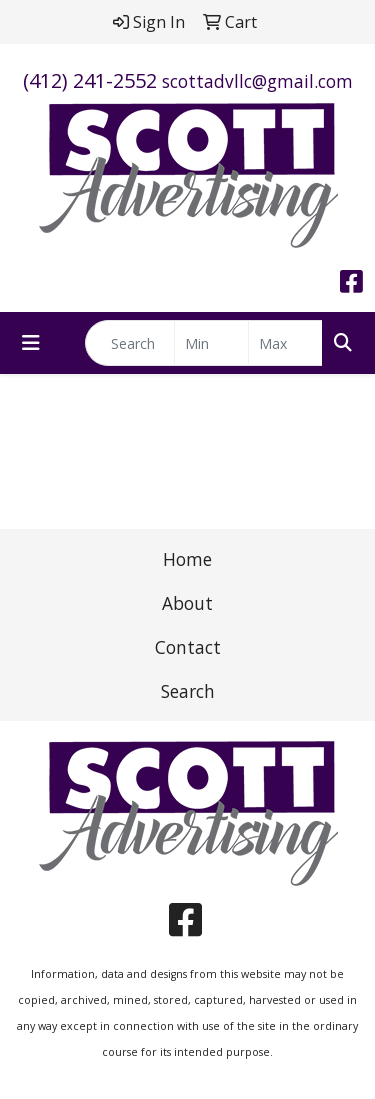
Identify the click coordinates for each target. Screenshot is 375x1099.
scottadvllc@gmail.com (257, 81)
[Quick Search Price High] (285, 343)
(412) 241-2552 (90, 80)
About (187, 603)
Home (187, 559)
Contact (188, 647)
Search (188, 691)
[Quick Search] (130, 343)
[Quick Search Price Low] (211, 343)
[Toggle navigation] (31, 343)
